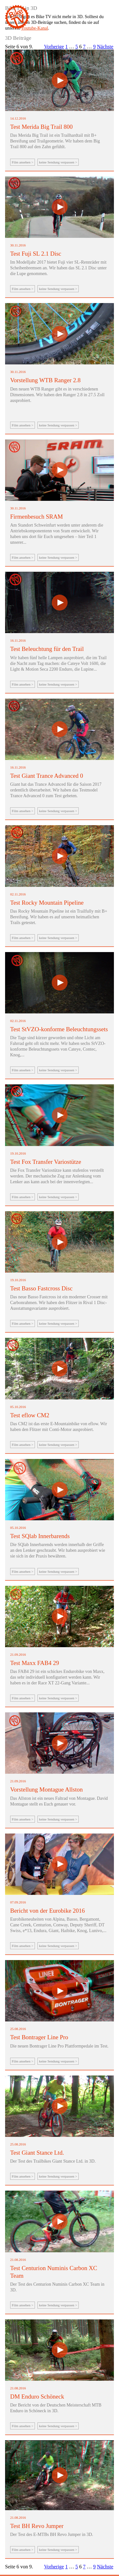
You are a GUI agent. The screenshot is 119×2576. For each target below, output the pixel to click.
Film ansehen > (22, 162)
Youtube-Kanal (34, 28)
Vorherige (54, 46)
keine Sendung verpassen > (58, 162)
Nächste (105, 46)
